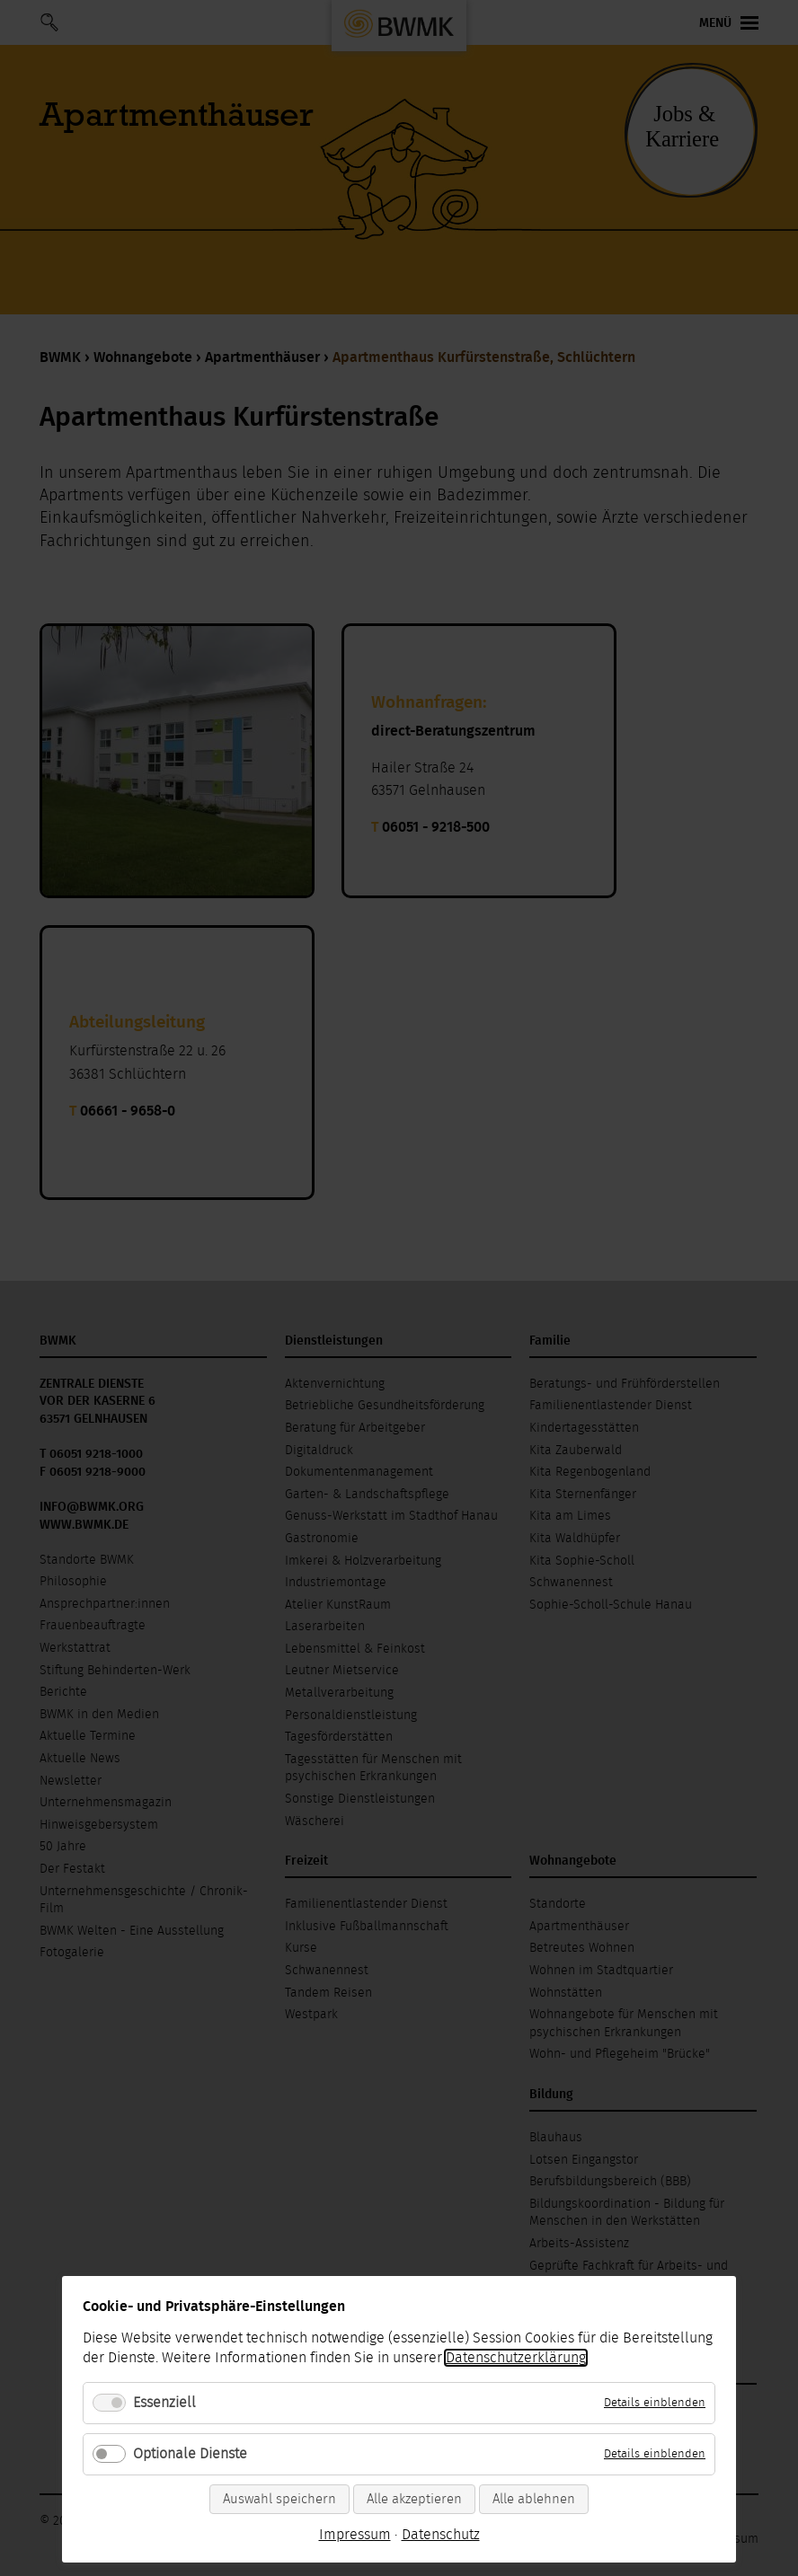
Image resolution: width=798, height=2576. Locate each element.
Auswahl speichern (279, 2499)
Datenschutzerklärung (516, 2358)
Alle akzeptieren (414, 2499)
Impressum (355, 2534)
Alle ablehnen (533, 2499)
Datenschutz (441, 2534)
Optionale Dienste (190, 2454)
